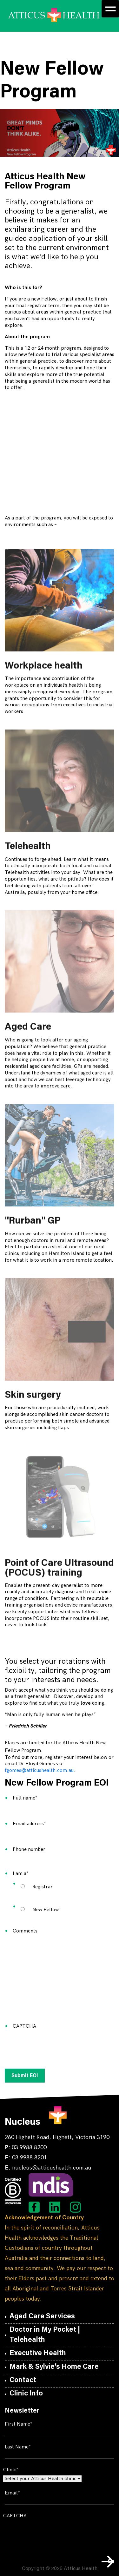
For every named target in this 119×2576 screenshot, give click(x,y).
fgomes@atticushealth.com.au (39, 1770)
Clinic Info (26, 2393)
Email (22, 2493)
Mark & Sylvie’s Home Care (54, 2367)
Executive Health (38, 2353)
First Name (28, 2424)
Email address (39, 1824)
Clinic (20, 2470)
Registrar (42, 1887)
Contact (23, 2380)
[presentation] (61, 2045)
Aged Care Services (42, 2316)
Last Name (27, 2447)
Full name (35, 1798)
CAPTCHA (24, 2026)
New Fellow (45, 1910)
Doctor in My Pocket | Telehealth (45, 2335)
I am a (30, 1874)
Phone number (29, 1849)
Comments (25, 1931)
